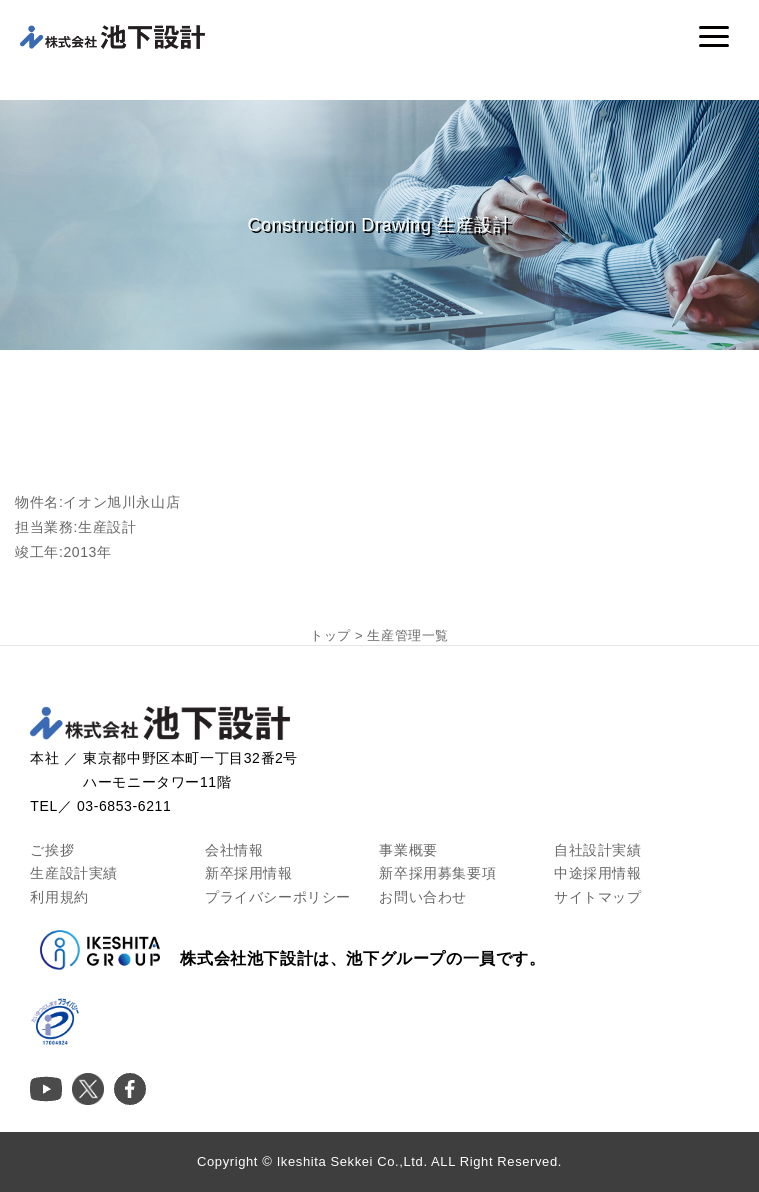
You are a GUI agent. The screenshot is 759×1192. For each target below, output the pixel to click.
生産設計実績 (74, 873)
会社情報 (234, 850)
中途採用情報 (598, 873)
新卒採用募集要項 (437, 873)
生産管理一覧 (408, 635)
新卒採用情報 (249, 873)
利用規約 (59, 897)
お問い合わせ (423, 897)
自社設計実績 (598, 850)
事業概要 (408, 850)
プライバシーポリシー (278, 897)
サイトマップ (598, 897)
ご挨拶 (52, 850)
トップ (330, 635)
